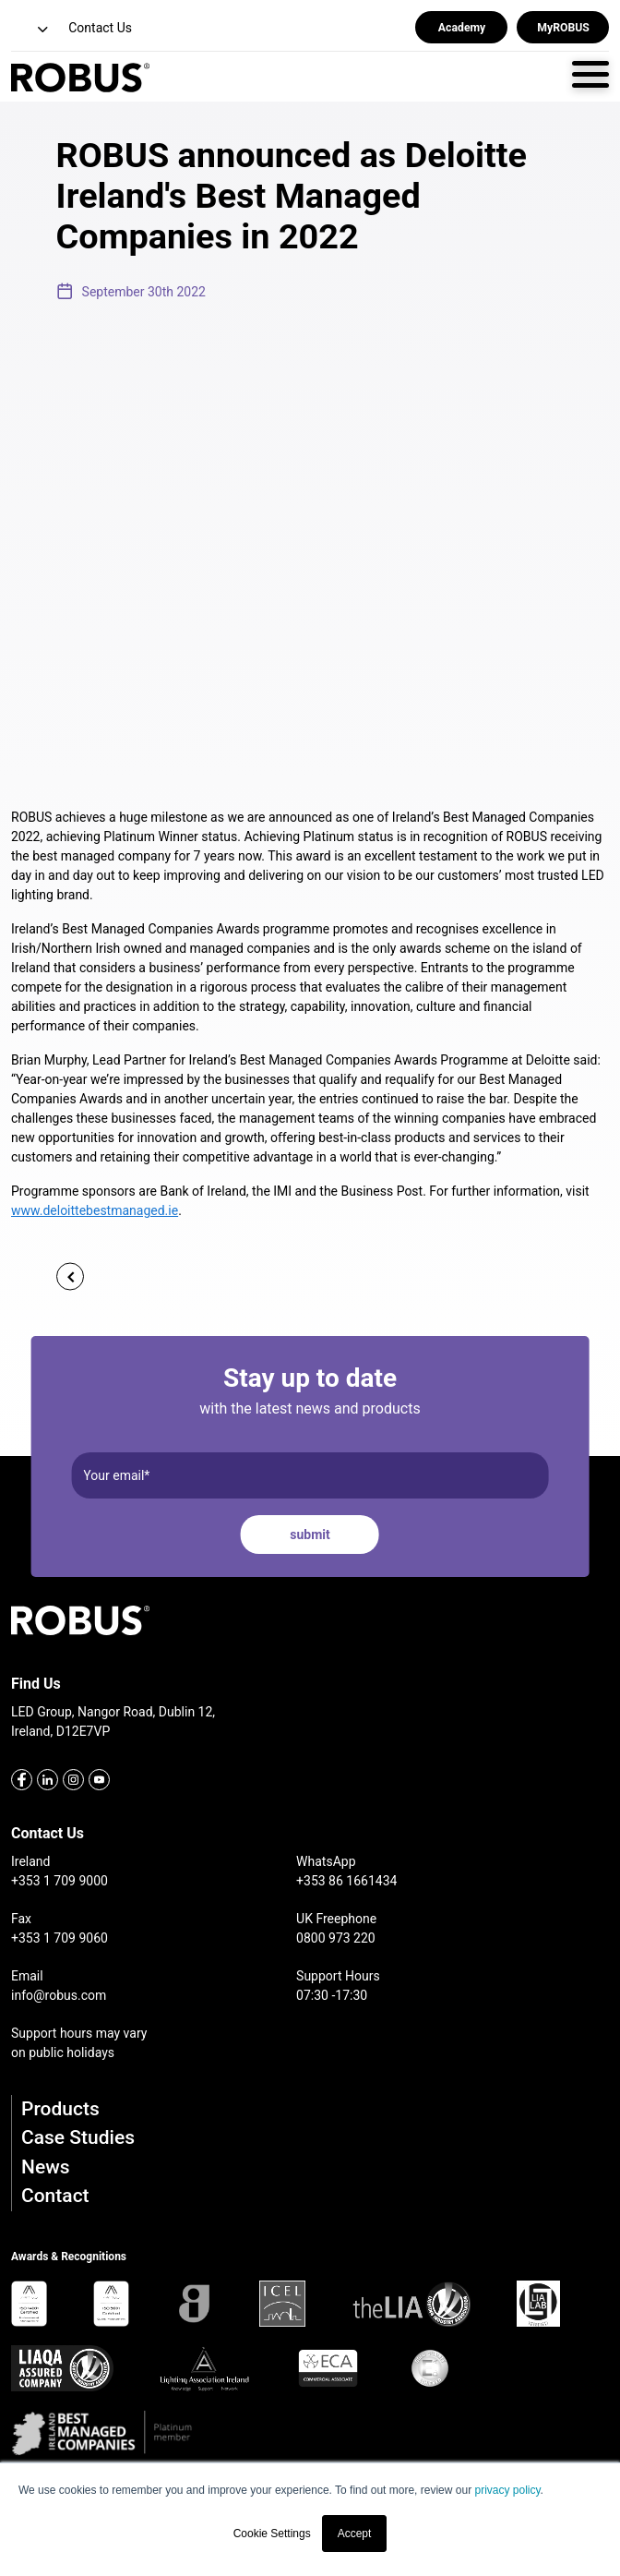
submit (309, 1534)
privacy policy (507, 2490)
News (45, 2167)
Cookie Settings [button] (272, 2533)
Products (60, 2109)
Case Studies (78, 2137)
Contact (55, 2196)
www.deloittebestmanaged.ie (94, 1210)
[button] (31, 30)
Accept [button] (355, 2533)
